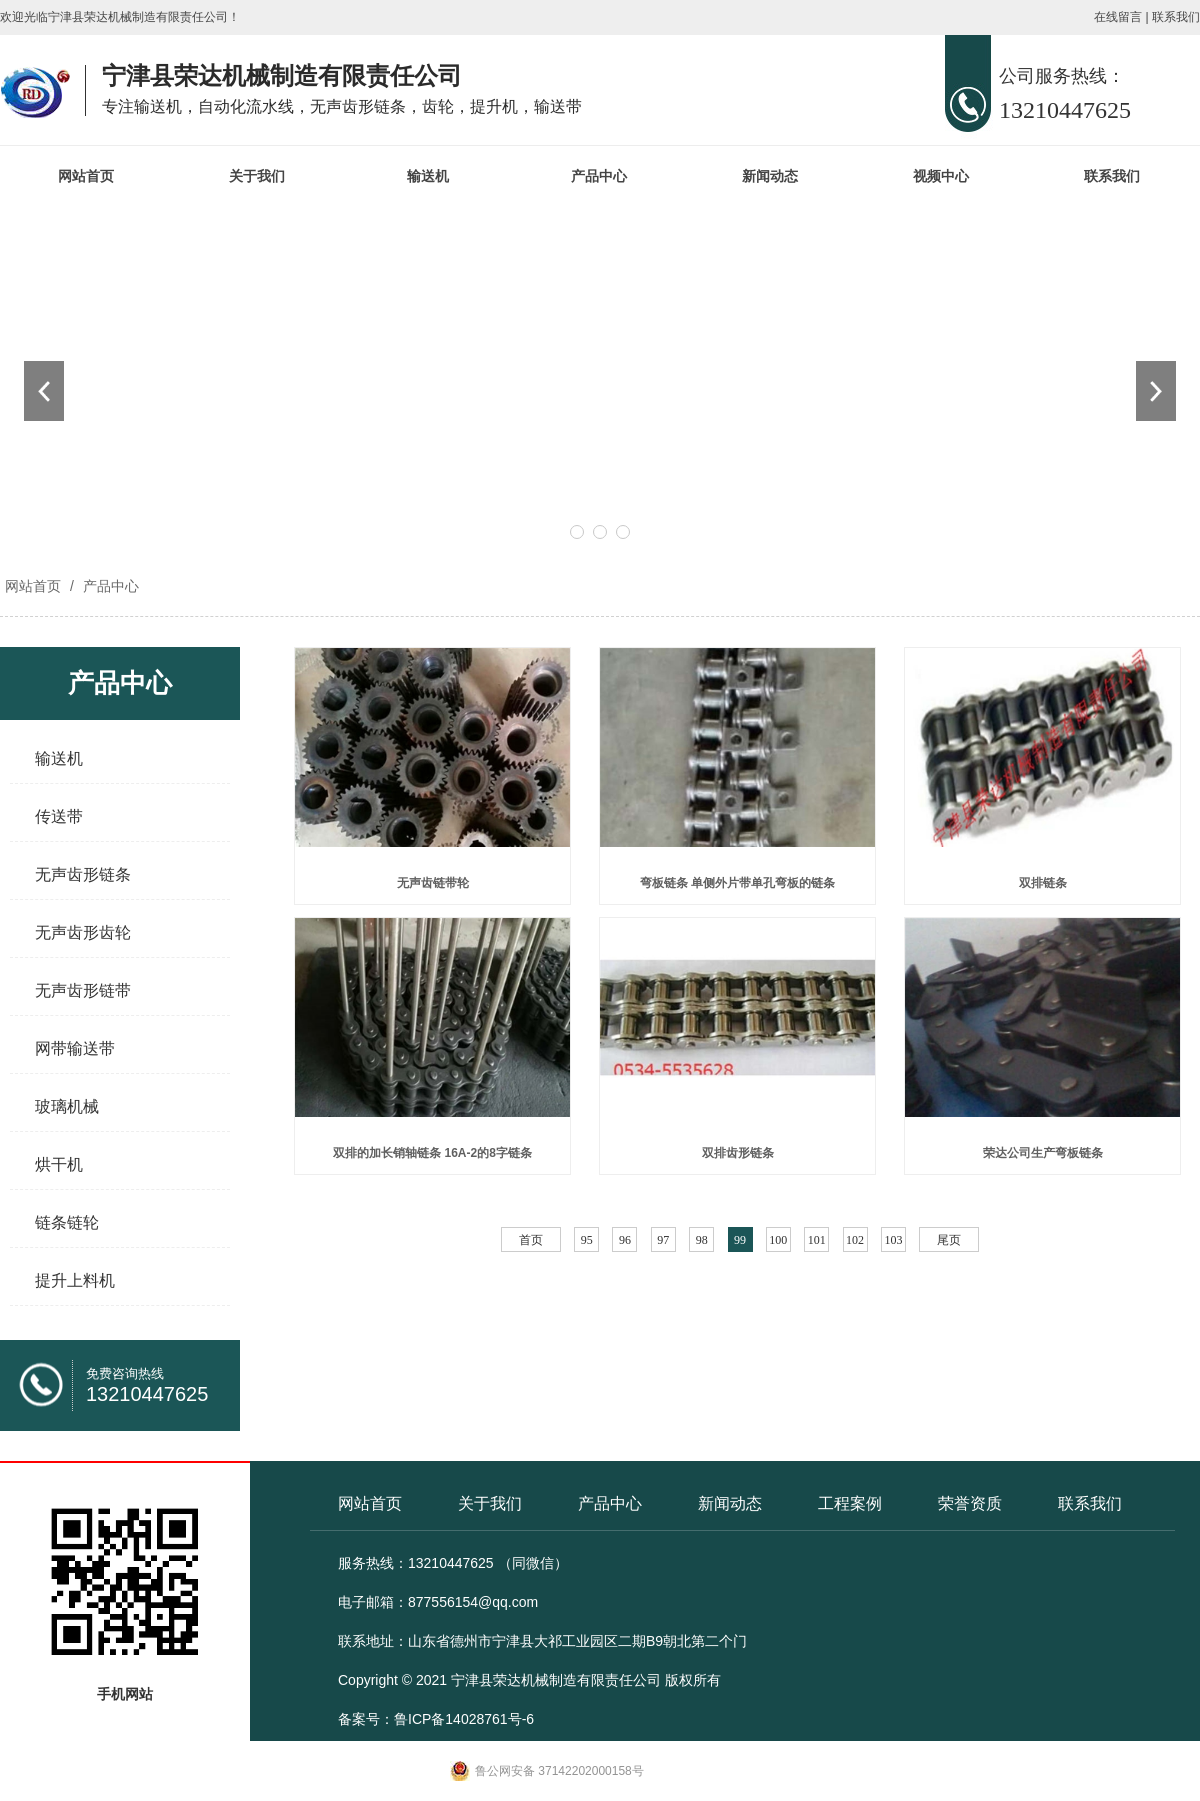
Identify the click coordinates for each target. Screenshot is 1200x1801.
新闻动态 (770, 176)
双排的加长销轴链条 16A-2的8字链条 (432, 1153)
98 (702, 1240)
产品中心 (599, 176)
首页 (531, 1240)
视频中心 (941, 176)
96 (625, 1240)
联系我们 (1176, 17)
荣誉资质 (970, 1503)
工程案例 (850, 1503)
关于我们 (257, 176)
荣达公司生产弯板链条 (1043, 1153)
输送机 (428, 176)
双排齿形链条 (738, 1153)
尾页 (949, 1240)
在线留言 (1118, 17)
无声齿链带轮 (433, 883)
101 (817, 1240)
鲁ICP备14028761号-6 (464, 1719)
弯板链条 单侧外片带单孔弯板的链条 (737, 883)
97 (663, 1240)
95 (587, 1240)
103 (893, 1240)
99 (740, 1240)
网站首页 (86, 176)
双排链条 (1043, 883)
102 (855, 1240)
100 (778, 1240)
